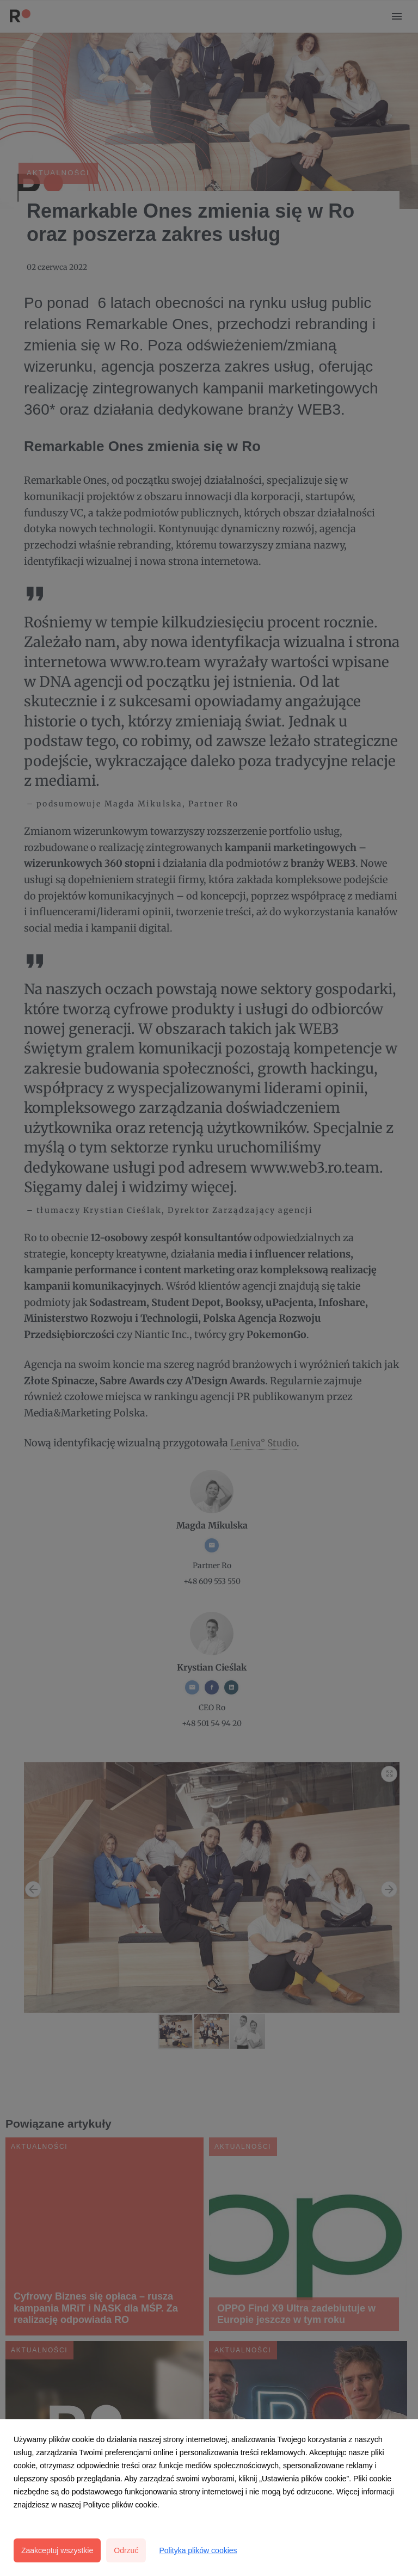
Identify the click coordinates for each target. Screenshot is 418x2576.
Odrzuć (126, 2550)
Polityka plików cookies (198, 2550)
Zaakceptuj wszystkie (57, 2550)
